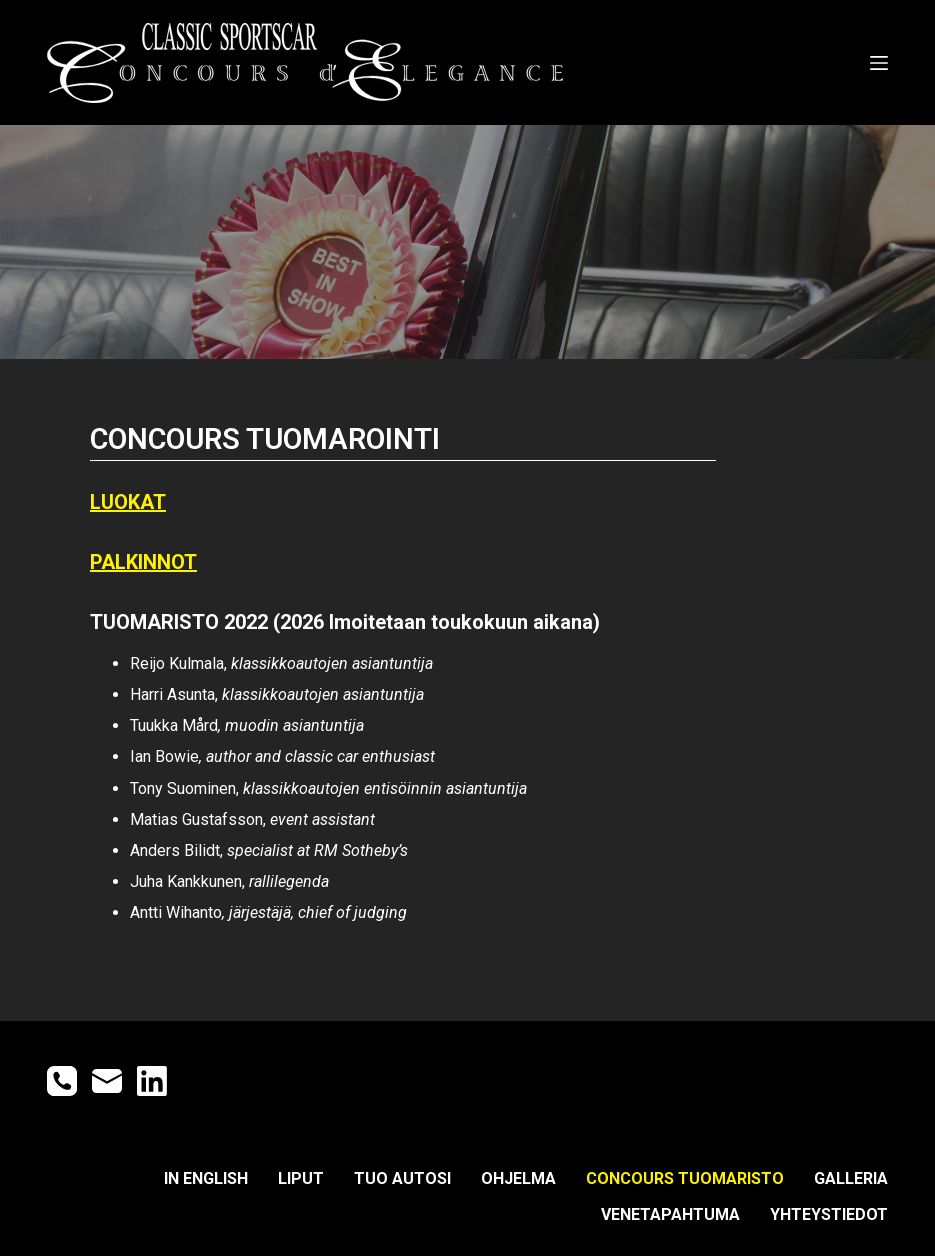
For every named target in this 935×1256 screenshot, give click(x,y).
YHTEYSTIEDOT (829, 1214)
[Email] (107, 1081)
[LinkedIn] (152, 1081)
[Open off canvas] (879, 63)
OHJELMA (518, 1178)
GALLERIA (851, 1178)
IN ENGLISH (206, 1178)
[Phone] (62, 1081)
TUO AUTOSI (402, 1178)
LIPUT (301, 1178)
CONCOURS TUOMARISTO (685, 1178)
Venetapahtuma (670, 1214)
